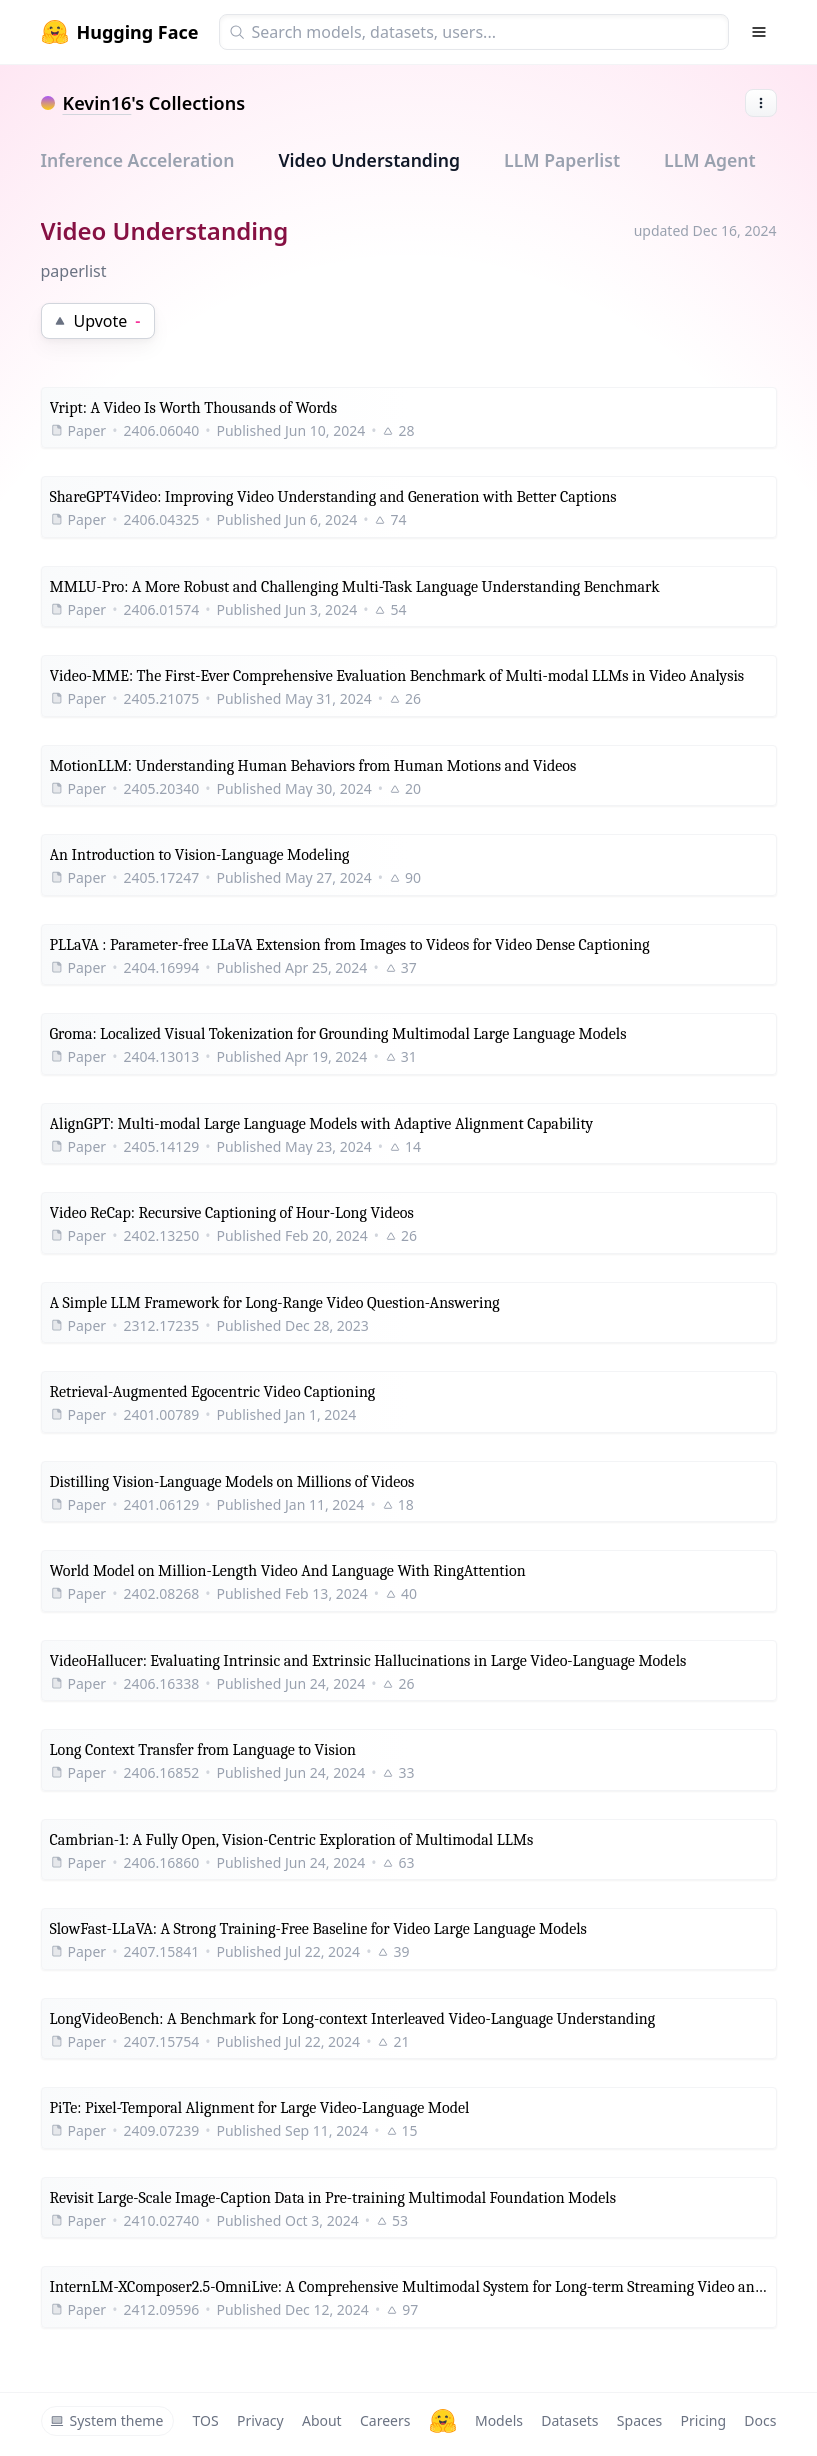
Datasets (569, 2420)
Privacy (260, 2420)
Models (499, 2420)
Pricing (703, 2420)
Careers (385, 2420)
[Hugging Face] (443, 2421)
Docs (760, 2420)
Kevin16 (97, 103)
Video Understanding (369, 160)
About (322, 2420)
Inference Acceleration (138, 160)
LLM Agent (710, 160)
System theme (107, 2420)
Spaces (639, 2420)
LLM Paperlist (562, 160)
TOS (206, 2420)
